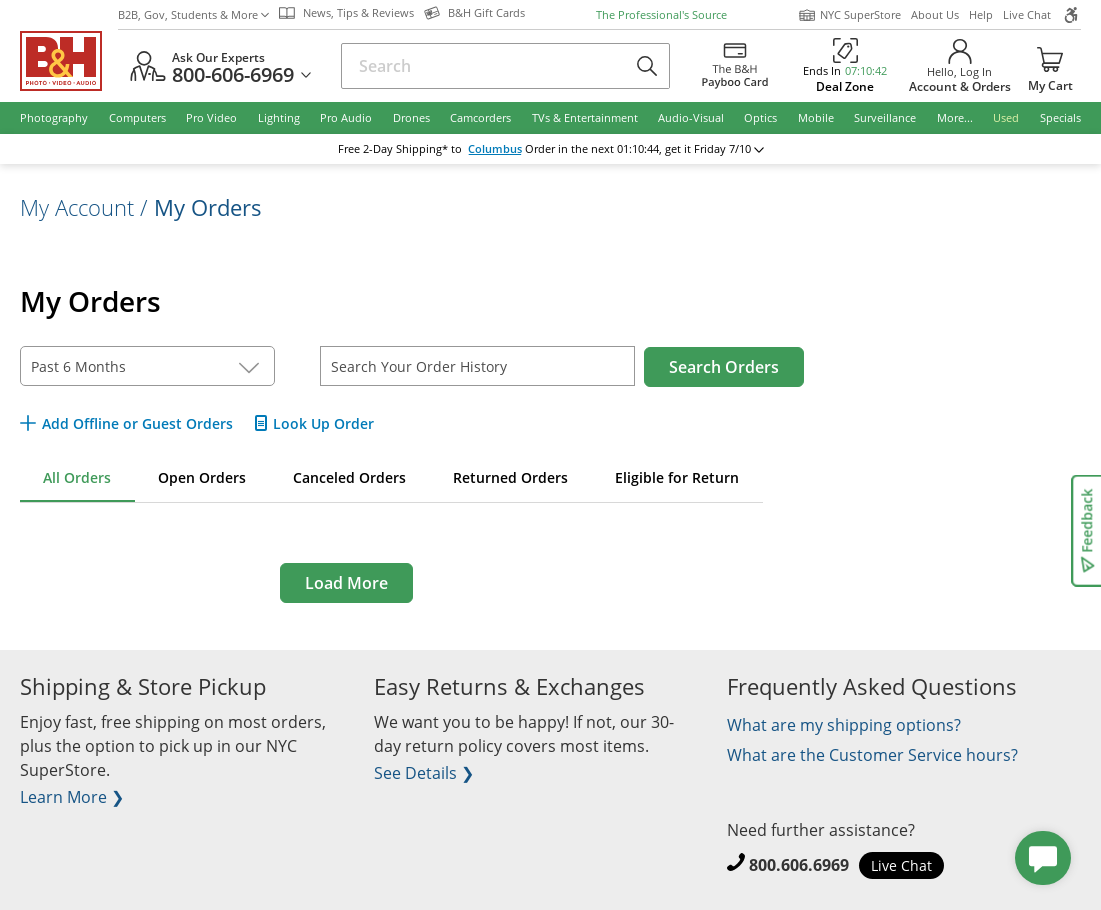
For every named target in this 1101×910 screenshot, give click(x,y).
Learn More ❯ (72, 797)
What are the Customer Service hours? (872, 755)
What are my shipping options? (844, 725)
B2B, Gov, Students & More (193, 14)
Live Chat (1027, 14)
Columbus (495, 149)
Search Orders (724, 367)
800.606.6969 (799, 865)
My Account (77, 207)
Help (981, 14)
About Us (935, 14)
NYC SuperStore (849, 15)
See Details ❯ (424, 773)
